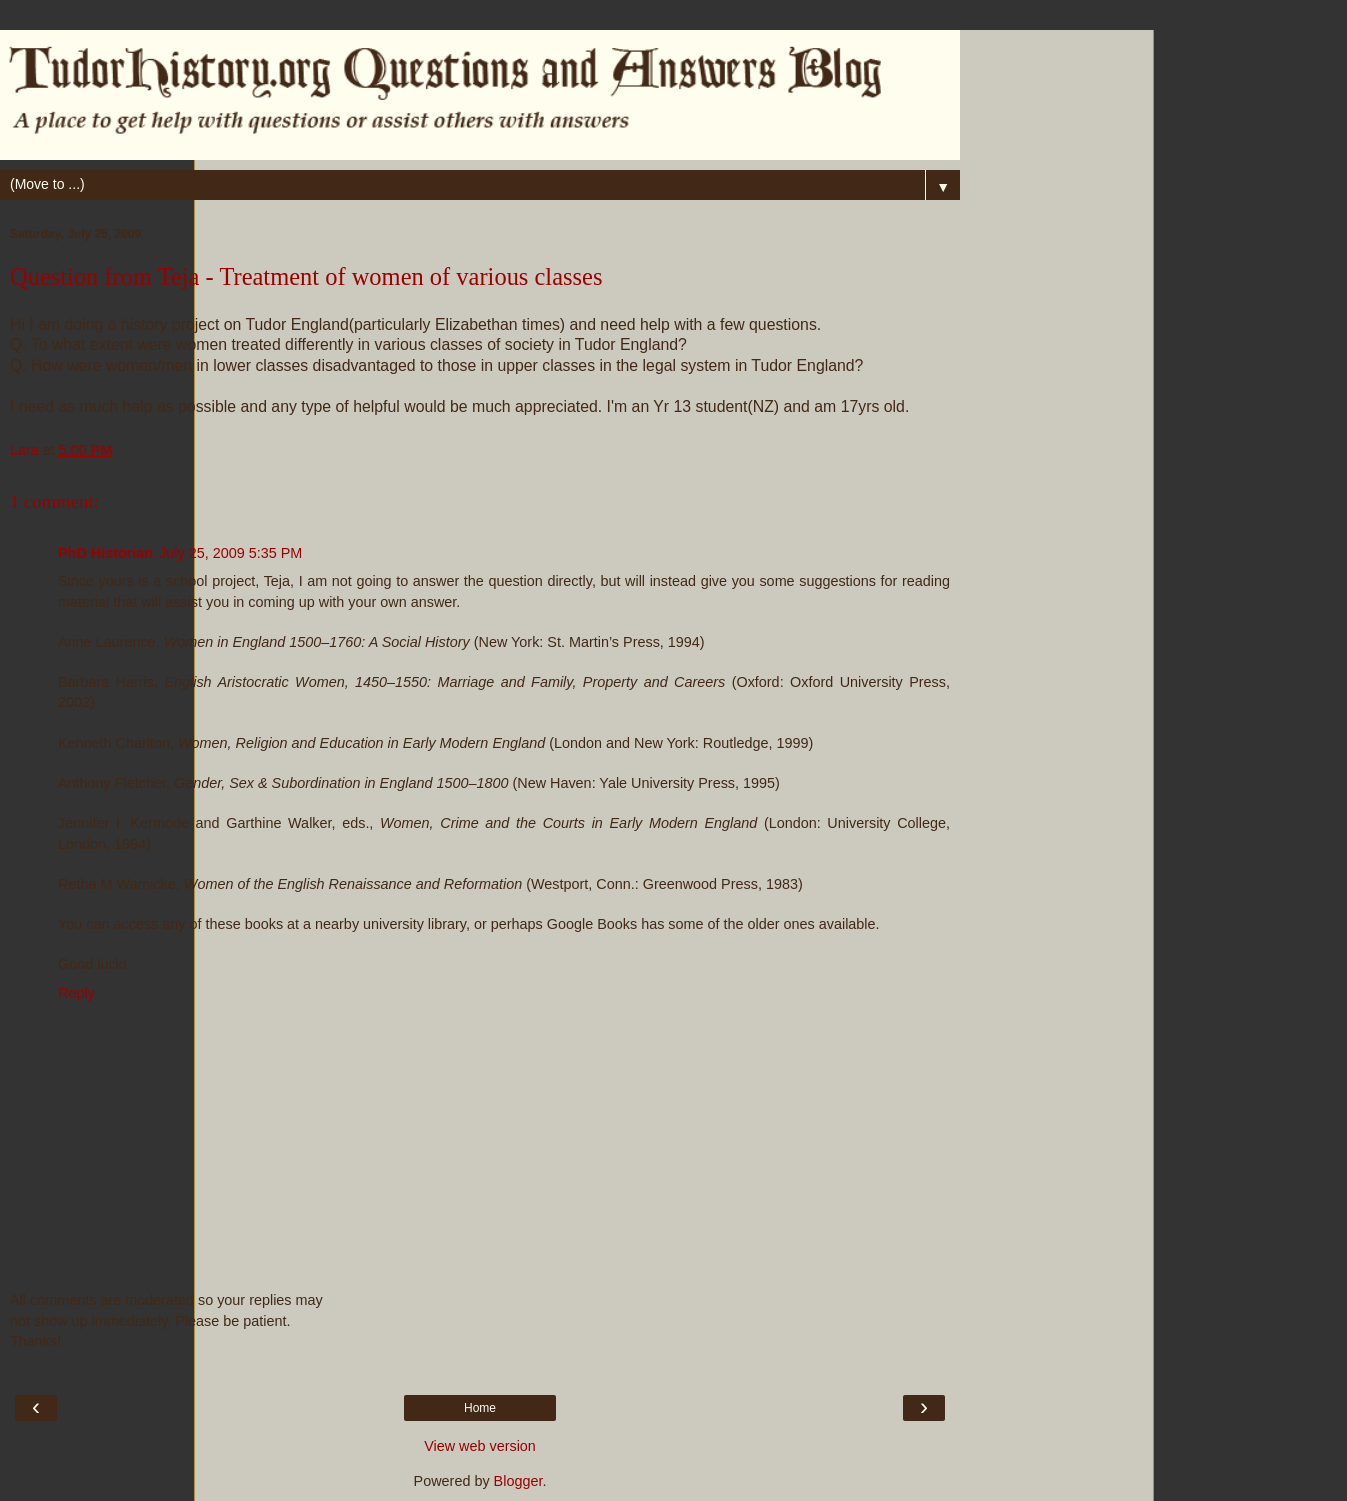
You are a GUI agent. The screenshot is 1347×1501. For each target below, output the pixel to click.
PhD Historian (105, 553)
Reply (76, 993)
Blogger (518, 1481)
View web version (480, 1446)
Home (480, 1408)
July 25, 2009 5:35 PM (230, 553)
